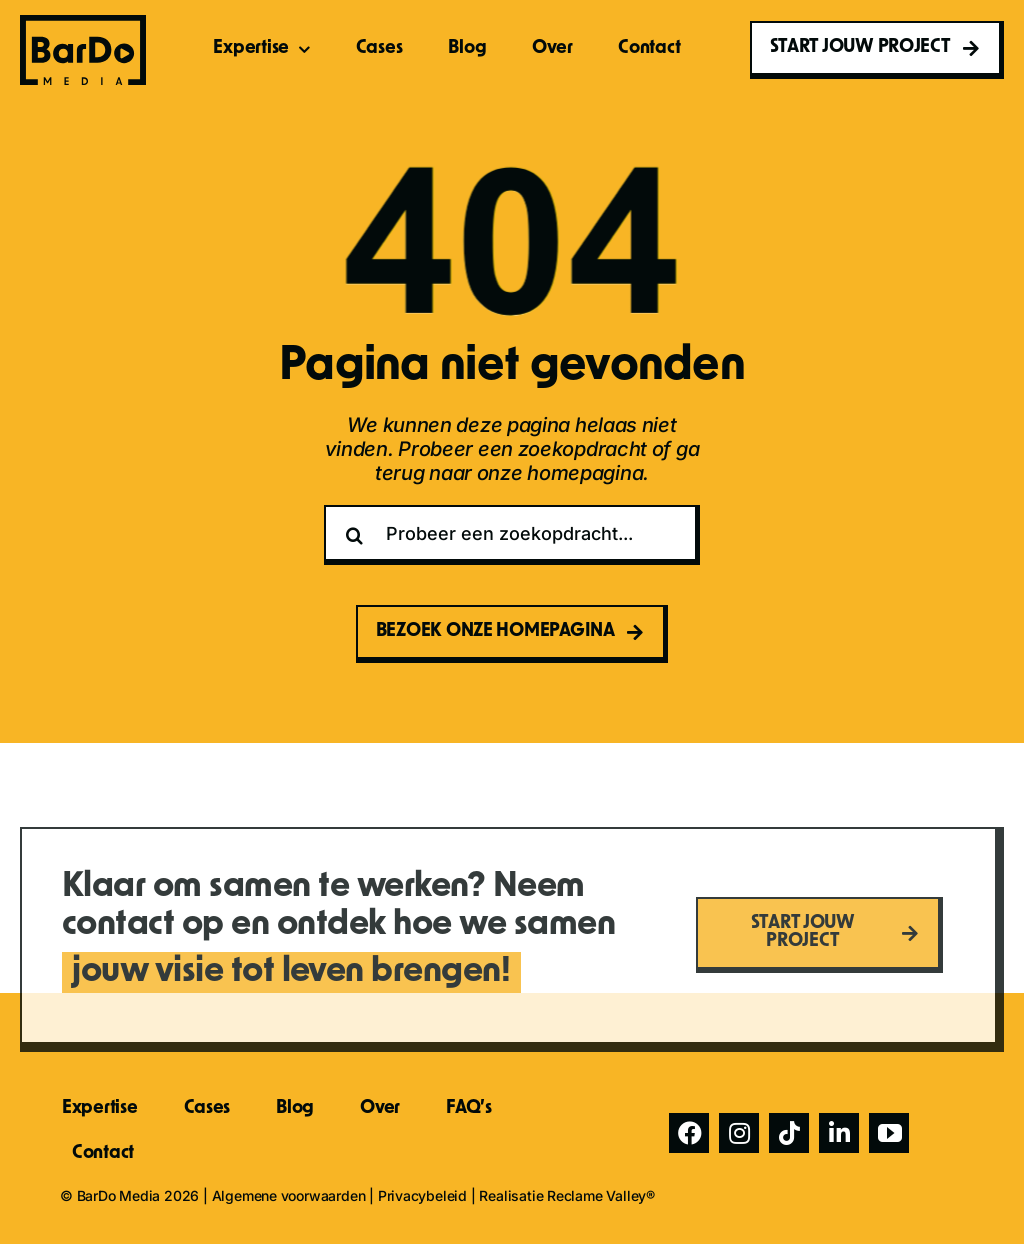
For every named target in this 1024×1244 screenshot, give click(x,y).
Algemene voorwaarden (289, 1195)
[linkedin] (839, 1133)
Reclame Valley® (601, 1195)
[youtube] (889, 1133)
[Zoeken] (354, 535)
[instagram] (739, 1133)
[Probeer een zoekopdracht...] (512, 535)
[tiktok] (789, 1133)
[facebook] (689, 1133)
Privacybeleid (422, 1195)
